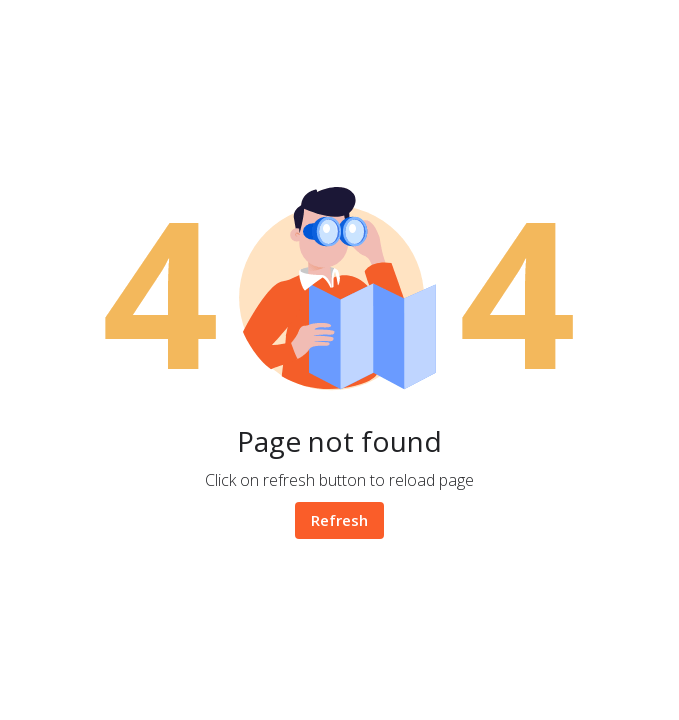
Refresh (339, 520)
